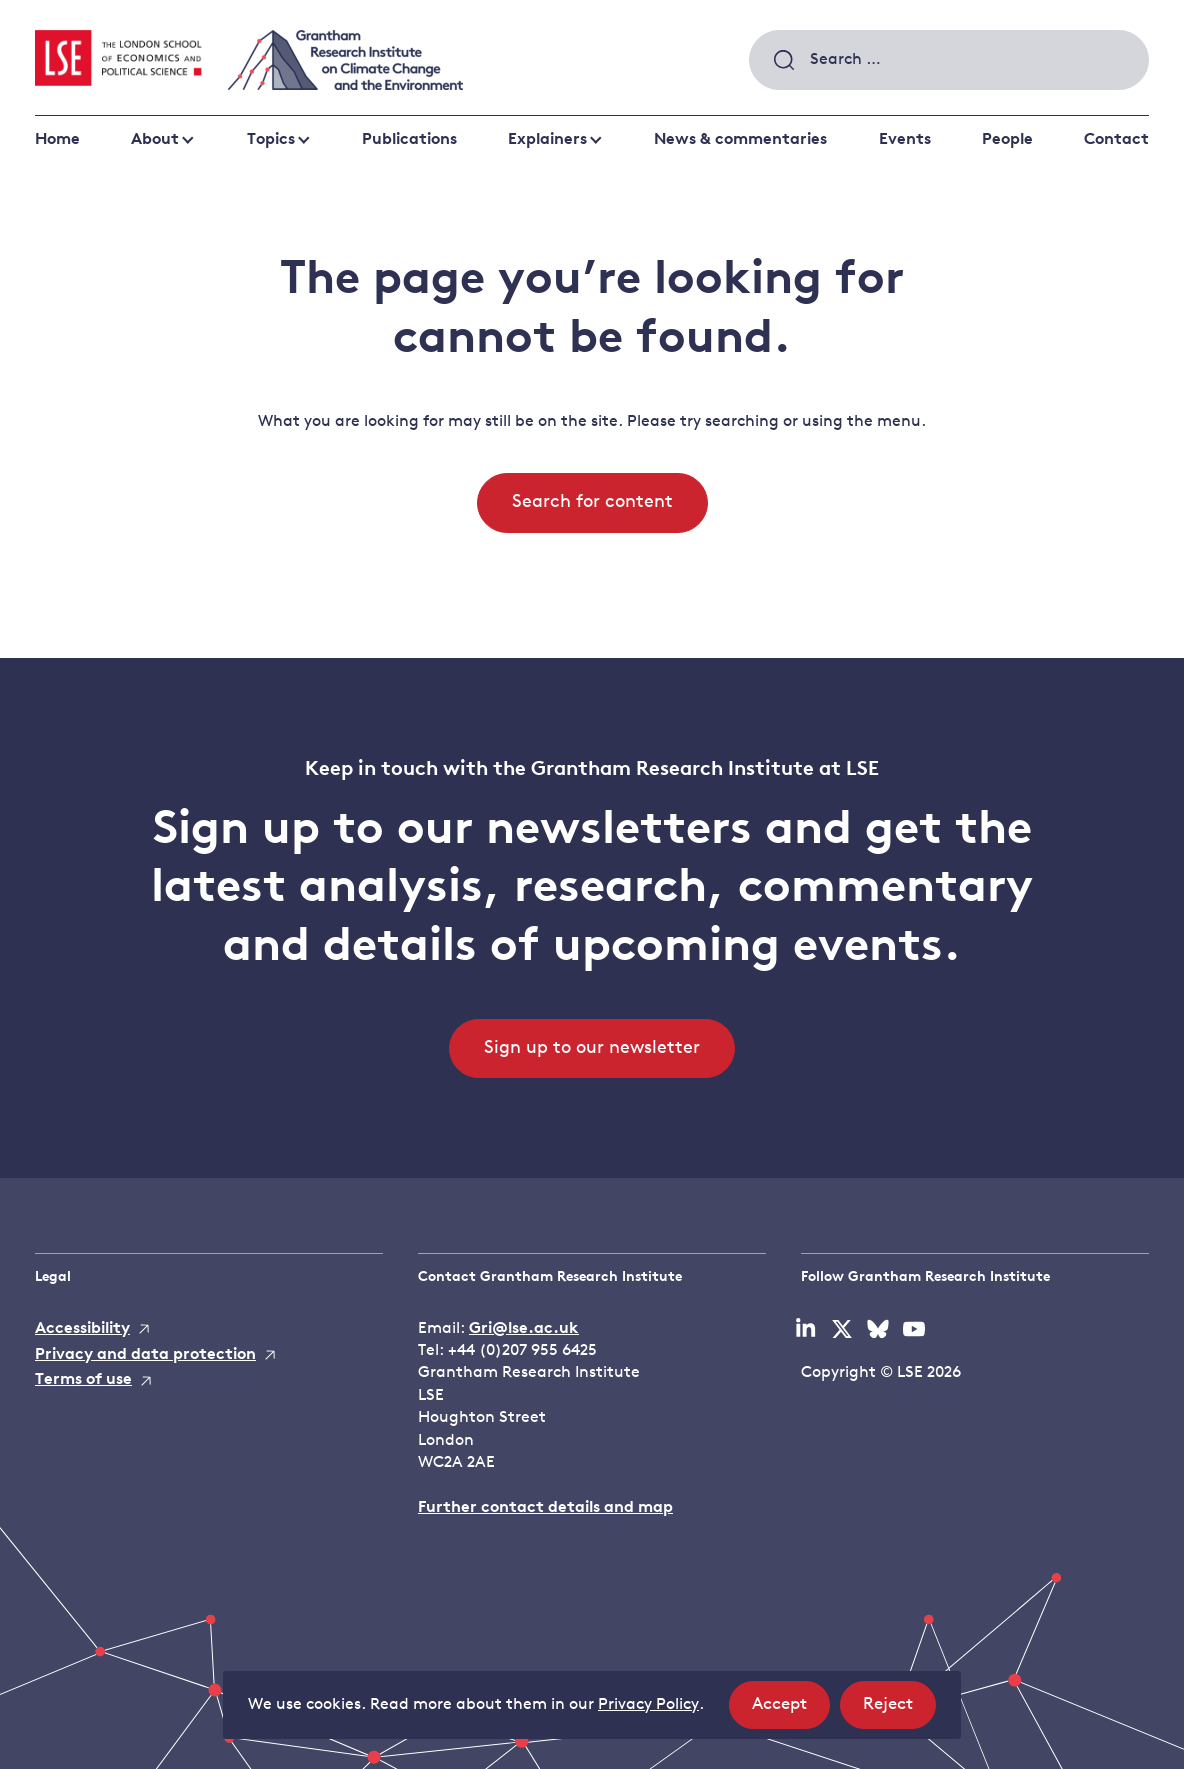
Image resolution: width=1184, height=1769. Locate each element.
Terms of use (83, 1380)
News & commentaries (740, 140)
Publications (409, 140)
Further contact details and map (545, 1508)
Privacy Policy (648, 1705)
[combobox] (949, 60)
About (155, 140)
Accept (791, 1710)
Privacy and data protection (145, 1355)
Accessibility (82, 1329)
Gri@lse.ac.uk (524, 1329)
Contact (1116, 140)
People (1007, 140)
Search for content (592, 502)
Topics (271, 140)
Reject (899, 1710)
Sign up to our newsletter (592, 1048)
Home (57, 140)
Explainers (547, 140)
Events (905, 140)
